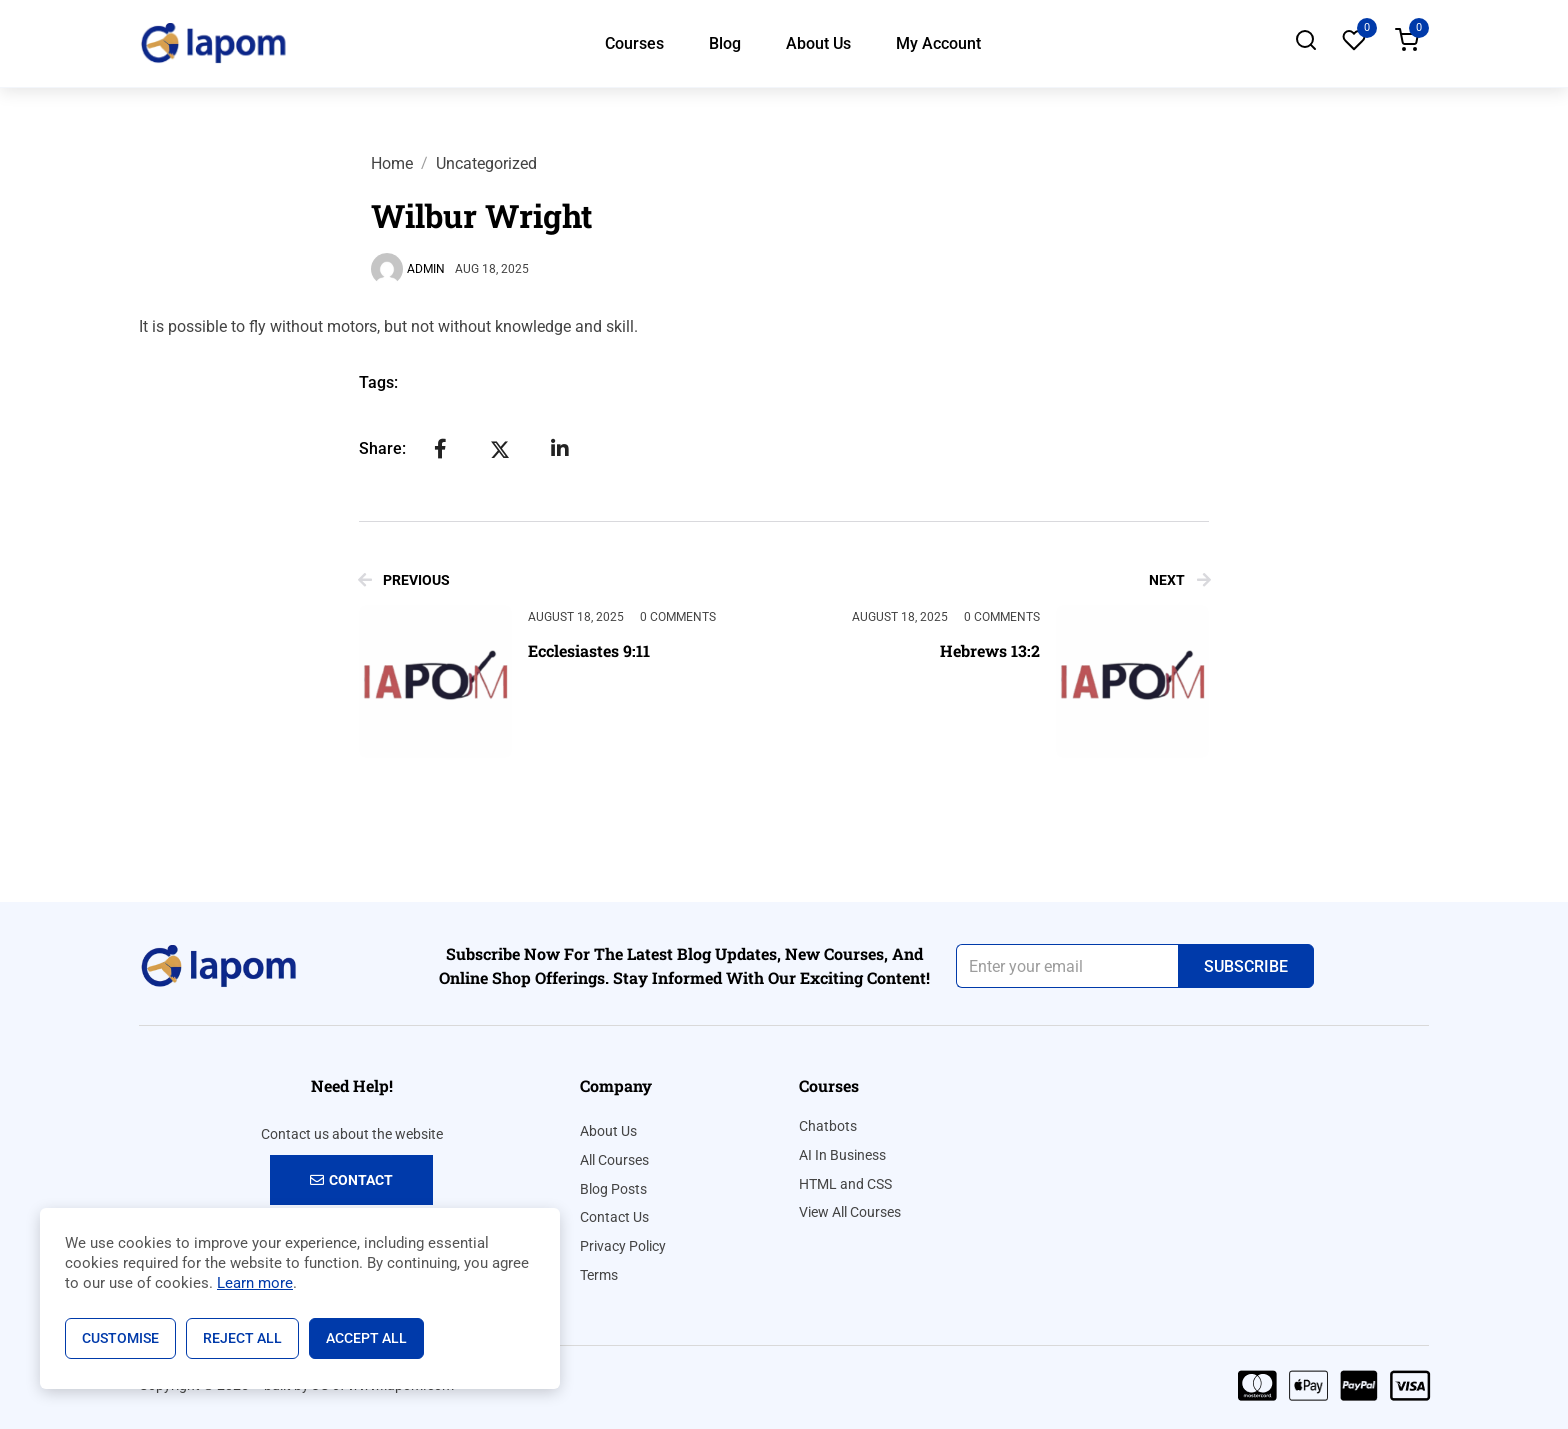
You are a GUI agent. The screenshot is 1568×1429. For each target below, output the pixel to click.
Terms (599, 1275)
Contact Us (614, 1217)
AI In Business (842, 1155)
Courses (634, 43)
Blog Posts (613, 1189)
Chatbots (828, 1126)
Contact (351, 1180)
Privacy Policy (623, 1246)
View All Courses (850, 1212)
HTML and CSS (845, 1184)
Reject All (242, 1338)
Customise (120, 1338)
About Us (818, 43)
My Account (938, 43)
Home (392, 163)
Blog (725, 43)
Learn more (255, 1283)
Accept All (366, 1338)
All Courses (614, 1160)
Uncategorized (486, 163)
